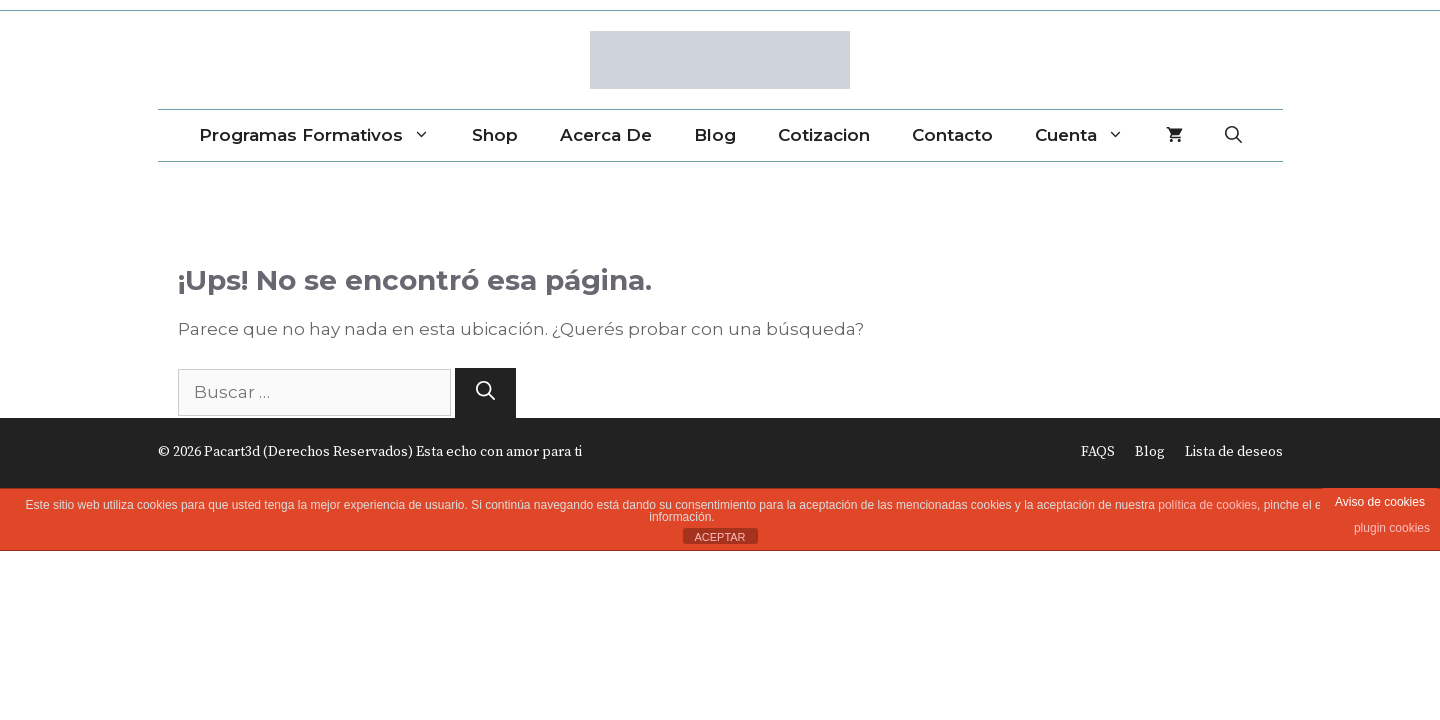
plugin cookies (1392, 528)
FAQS (1098, 452)
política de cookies (1207, 505)
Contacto (952, 135)
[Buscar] (485, 393)
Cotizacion (824, 135)
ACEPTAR (719, 537)
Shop (495, 135)
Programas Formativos (325, 135)
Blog (715, 135)
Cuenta (1090, 135)
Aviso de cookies (1380, 502)
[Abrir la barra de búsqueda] (1233, 135)
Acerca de (606, 135)
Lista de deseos (1234, 452)
